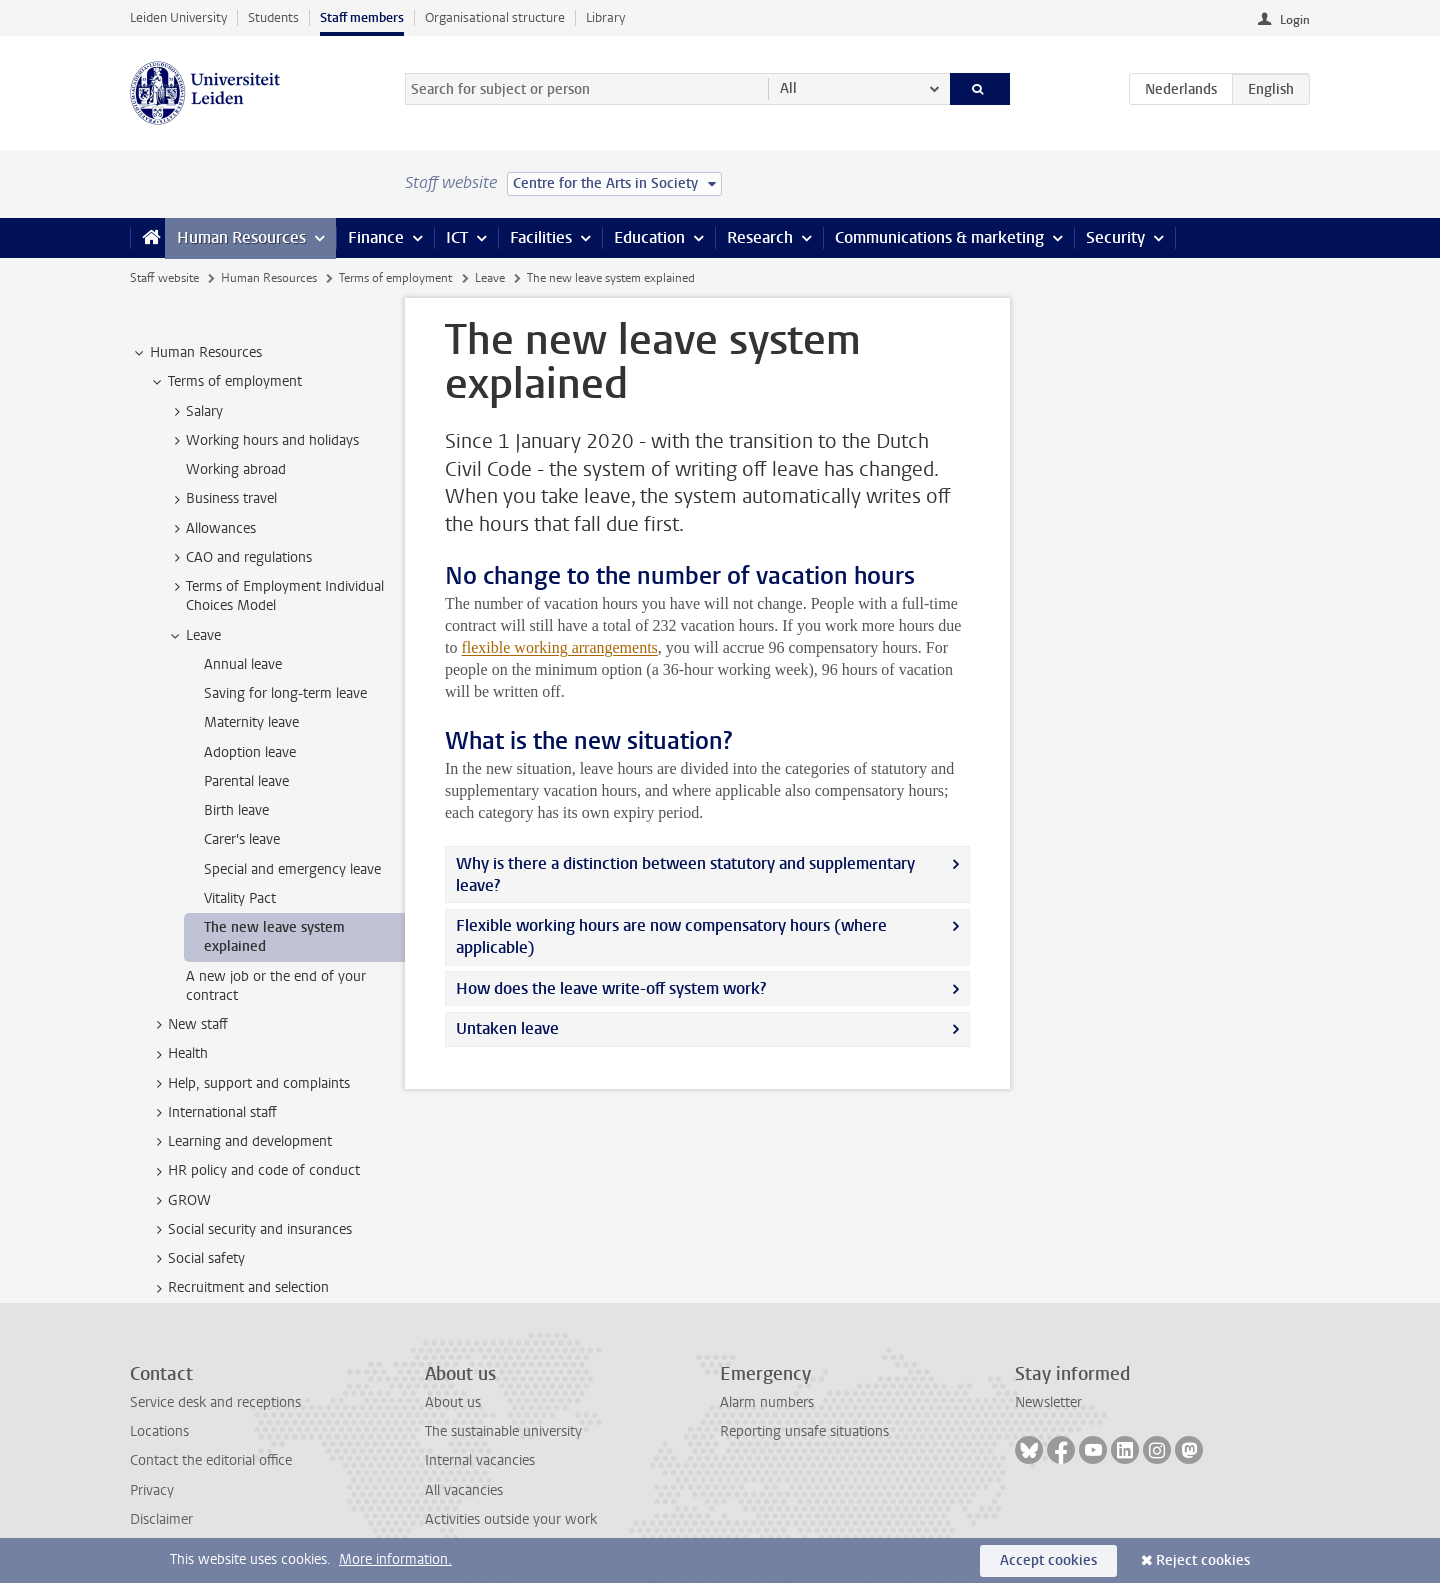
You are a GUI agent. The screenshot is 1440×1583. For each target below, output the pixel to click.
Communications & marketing (939, 237)
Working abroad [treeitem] (236, 469)
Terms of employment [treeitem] (225, 382)
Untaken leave (507, 1028)
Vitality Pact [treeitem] (240, 898)
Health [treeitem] (178, 1054)
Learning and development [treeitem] (240, 1142)
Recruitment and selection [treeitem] (239, 1288)
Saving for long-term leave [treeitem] (285, 693)
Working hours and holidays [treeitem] (263, 441)
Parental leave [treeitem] (246, 781)
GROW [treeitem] (180, 1201)
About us (453, 1402)
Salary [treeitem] (195, 412)
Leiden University (178, 17)
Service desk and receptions (215, 1402)
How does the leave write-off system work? (611, 988)
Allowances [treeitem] (211, 529)
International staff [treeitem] (213, 1113)
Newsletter (1048, 1402)
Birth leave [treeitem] (236, 810)
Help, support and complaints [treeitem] (249, 1084)
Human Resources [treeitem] (196, 353)
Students (273, 17)
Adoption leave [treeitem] (250, 752)
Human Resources (241, 237)
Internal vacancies (480, 1460)
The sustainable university (503, 1431)
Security (1115, 237)
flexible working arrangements (559, 647)
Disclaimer (161, 1519)
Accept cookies (1048, 1560)
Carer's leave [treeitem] (242, 839)
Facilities (541, 237)
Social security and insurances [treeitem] (250, 1230)
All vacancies (464, 1490)
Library (605, 17)
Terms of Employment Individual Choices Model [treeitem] (275, 596)
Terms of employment (395, 278)
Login (1295, 20)
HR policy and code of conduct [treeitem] (254, 1171)
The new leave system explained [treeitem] (274, 937)
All (788, 88)
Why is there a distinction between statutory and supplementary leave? (685, 874)
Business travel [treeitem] (222, 499)
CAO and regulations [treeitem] (239, 558)
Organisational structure (495, 17)
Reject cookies (1203, 1560)
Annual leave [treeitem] (243, 664)
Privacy (152, 1490)
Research (760, 237)
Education (649, 237)
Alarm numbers (767, 1402)
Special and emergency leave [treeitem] (292, 869)
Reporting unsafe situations (804, 1431)
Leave (490, 278)
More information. (395, 1559)
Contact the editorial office (211, 1460)
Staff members (362, 17)
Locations (159, 1431)
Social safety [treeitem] (197, 1259)
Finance (376, 237)
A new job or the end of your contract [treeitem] (276, 986)
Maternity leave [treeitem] (251, 722)
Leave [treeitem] (194, 636)
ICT (457, 237)
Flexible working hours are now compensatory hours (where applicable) (671, 936)
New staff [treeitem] (188, 1025)
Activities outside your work (511, 1519)
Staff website (164, 278)
